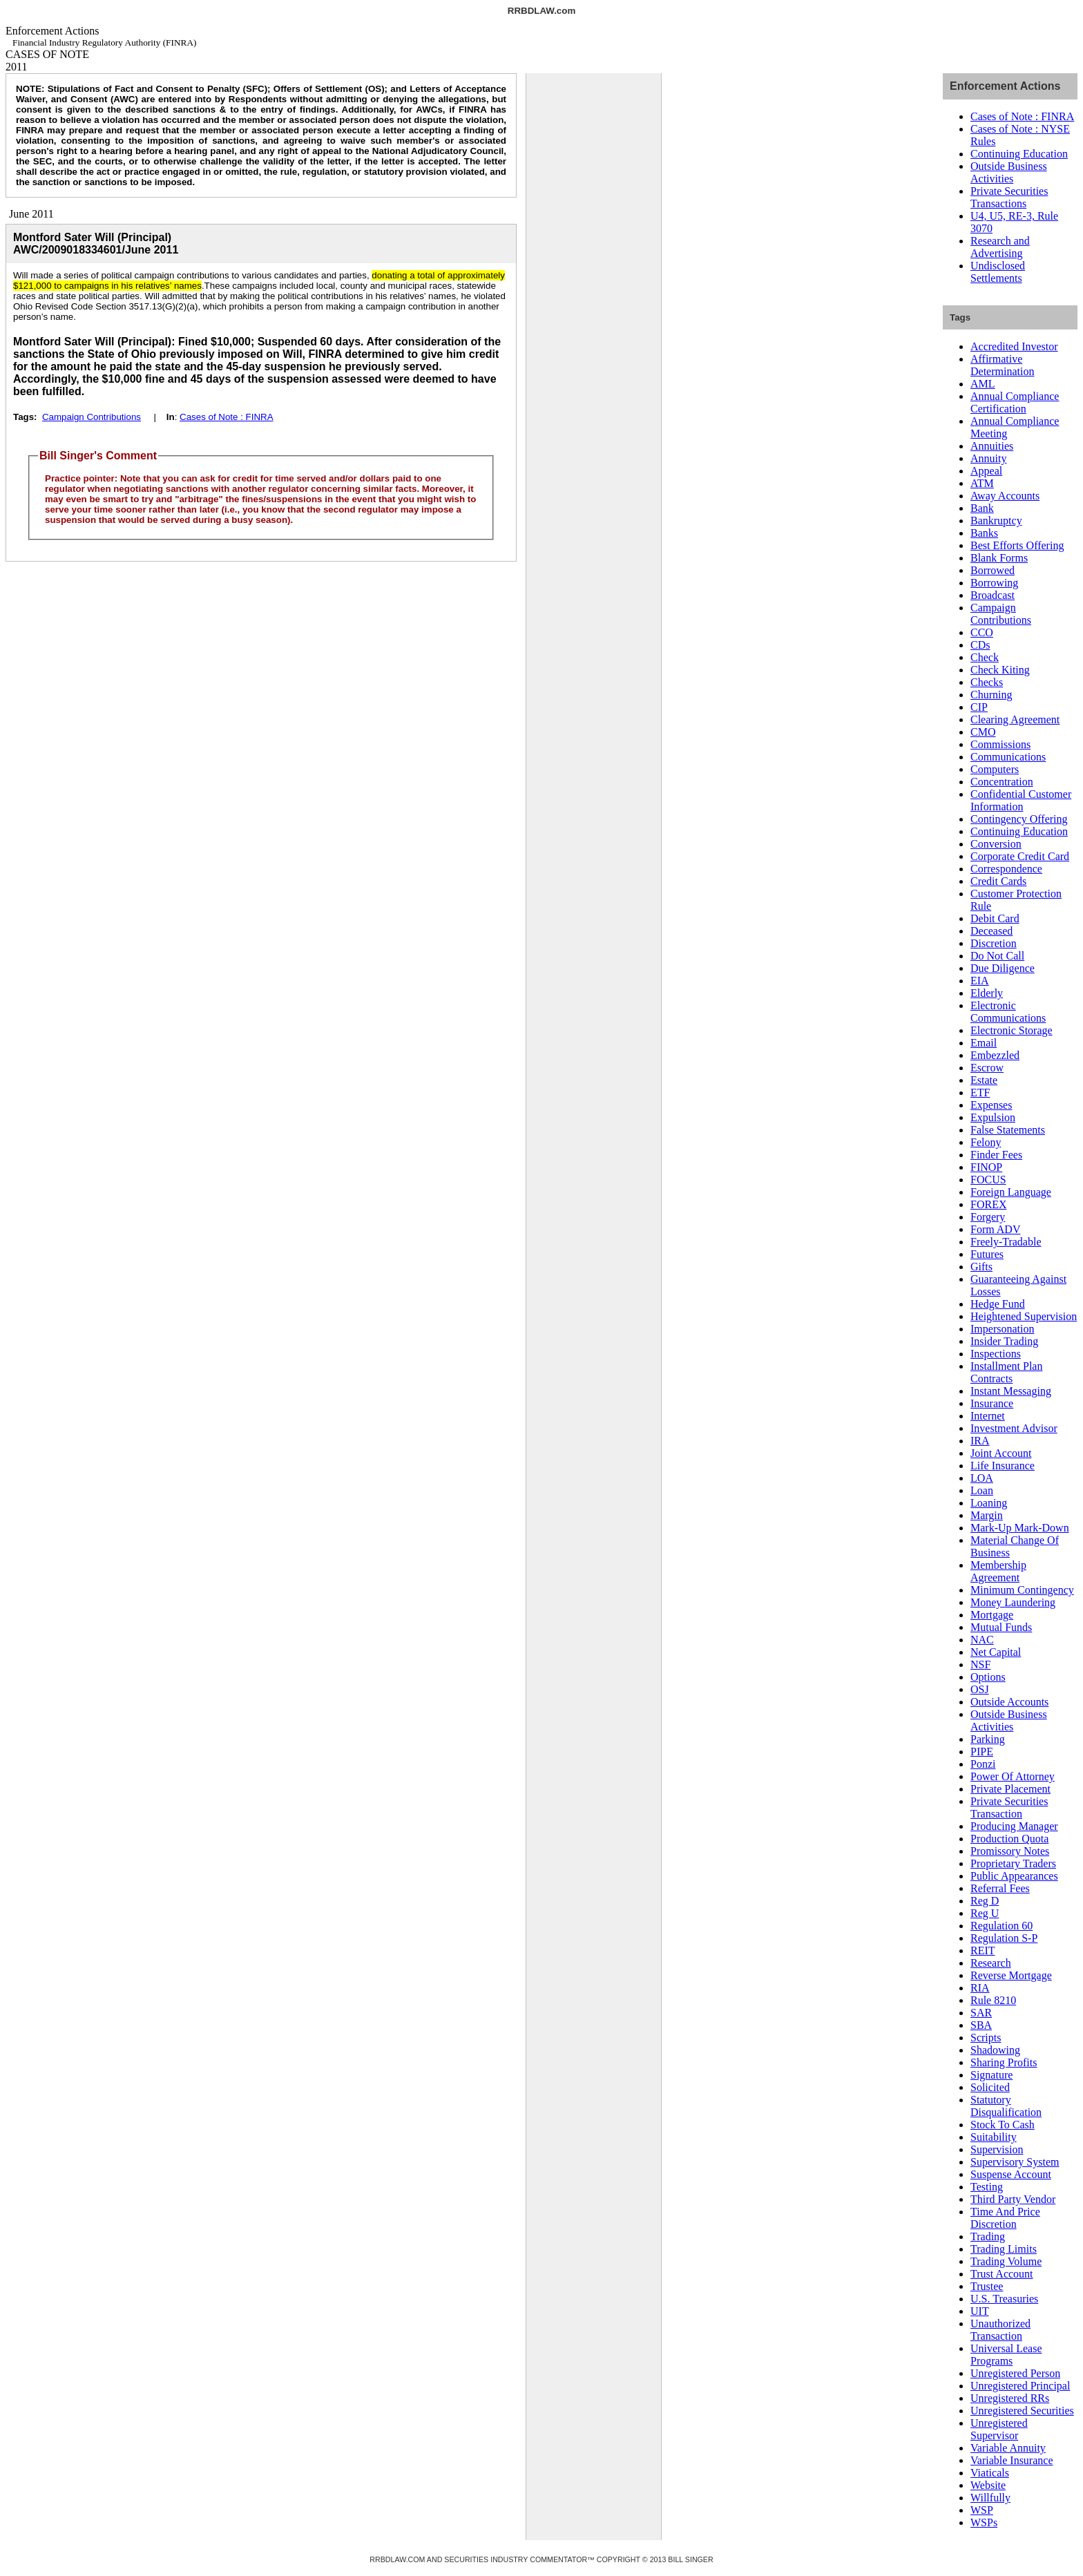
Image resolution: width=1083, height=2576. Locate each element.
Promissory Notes (1009, 1851)
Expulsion (992, 1117)
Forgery (987, 1217)
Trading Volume (1006, 2261)
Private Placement (1010, 1789)
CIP (979, 707)
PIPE (981, 1751)
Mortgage (991, 1615)
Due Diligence (1002, 968)
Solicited (990, 2087)
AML (982, 384)
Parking (987, 1739)
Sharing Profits (1003, 2062)
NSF (980, 1664)
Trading (987, 2236)
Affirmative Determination (1002, 365)
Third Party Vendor (1012, 2199)
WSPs (983, 2522)
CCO (981, 632)
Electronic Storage (1011, 1030)
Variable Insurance (1011, 2460)
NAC (982, 1639)
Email (983, 1043)
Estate (983, 1080)
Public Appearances (1014, 1876)
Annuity (988, 458)
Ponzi (982, 1764)
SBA (981, 2025)
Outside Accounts (1009, 1702)
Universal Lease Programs (1006, 2355)
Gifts (981, 1266)
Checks (986, 682)
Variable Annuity (1008, 2448)
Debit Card (994, 918)
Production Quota (1009, 1838)
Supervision (996, 2149)
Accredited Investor (1014, 346)
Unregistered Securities (1022, 2410)
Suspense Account (1010, 2174)
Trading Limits (1003, 2249)
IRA (980, 1441)
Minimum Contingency (1022, 1590)
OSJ (979, 1689)
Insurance (991, 1403)
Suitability (993, 2137)
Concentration (1001, 782)
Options (988, 1677)
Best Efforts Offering (1017, 545)
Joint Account (1000, 1453)
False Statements (1007, 1130)
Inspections (995, 1353)
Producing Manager (1014, 1826)
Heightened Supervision (1023, 1316)
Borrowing (994, 583)
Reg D (984, 1901)
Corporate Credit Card (1019, 856)
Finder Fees (996, 1155)
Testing (986, 2187)
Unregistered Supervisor (999, 2429)
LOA (981, 1478)
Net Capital (995, 1652)
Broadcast (992, 595)
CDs (980, 645)
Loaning (988, 1503)
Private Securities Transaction (1009, 1807)
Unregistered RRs (1009, 2398)
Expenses (991, 1105)
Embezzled (994, 1055)
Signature (991, 2075)
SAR (981, 2013)
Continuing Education (1019, 154)
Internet (987, 1416)
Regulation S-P (1003, 1938)
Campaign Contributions (91, 417)
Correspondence (1006, 869)
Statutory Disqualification (1006, 2106)
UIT (979, 2311)
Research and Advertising (1000, 247)
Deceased (991, 931)
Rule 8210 (993, 2000)
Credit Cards (998, 881)
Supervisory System (1014, 2162)
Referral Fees (1000, 1888)
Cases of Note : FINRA (227, 417)
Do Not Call (997, 956)
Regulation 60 (1001, 1925)
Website (988, 2485)
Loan (981, 1490)
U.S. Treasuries (1004, 2299)
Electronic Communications (1008, 1012)
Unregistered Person (1015, 2373)
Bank (982, 508)
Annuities (991, 446)
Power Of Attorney (1012, 1776)
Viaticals (989, 2473)
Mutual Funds (1001, 1627)
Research (990, 1963)
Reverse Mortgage (1011, 1975)
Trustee (986, 2286)
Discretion (993, 943)
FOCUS (988, 1179)
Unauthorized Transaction (1000, 2330)
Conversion (996, 844)
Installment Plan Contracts (1006, 1372)
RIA (980, 1988)
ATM (982, 483)
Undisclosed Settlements (997, 272)
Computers (994, 769)
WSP (981, 2510)
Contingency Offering (1019, 819)
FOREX (988, 1204)
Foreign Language (1010, 1192)
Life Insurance (1002, 1465)
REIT (982, 1950)
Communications (1008, 757)
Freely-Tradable (1006, 1242)
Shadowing (995, 2050)
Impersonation (1002, 1329)
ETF (980, 1092)
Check (984, 657)
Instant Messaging (1010, 1391)
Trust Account (1001, 2274)
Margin (986, 1515)
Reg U (984, 1913)
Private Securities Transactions (1009, 197)
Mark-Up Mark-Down (1019, 1528)
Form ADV (995, 1229)
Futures (987, 1254)
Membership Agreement (998, 1571)
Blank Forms (999, 558)
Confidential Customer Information (1020, 800)
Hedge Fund (997, 1304)
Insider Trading (1004, 1341)
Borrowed (992, 570)
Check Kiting (1000, 670)
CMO (982, 732)
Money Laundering (1012, 1602)
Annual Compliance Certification (1014, 402)
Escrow (987, 1068)
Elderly (986, 993)
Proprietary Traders (1013, 1863)
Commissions (1000, 744)
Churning (991, 694)
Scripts (985, 2037)
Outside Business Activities (1008, 172)
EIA (979, 980)
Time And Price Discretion (1005, 2218)
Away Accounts (1004, 496)
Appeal (986, 471)
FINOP (986, 1167)
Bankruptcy (996, 520)
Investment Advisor (1013, 1428)
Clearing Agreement (1015, 719)
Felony (985, 1142)
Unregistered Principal (1020, 2386)
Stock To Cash (1002, 2124)
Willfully (990, 2497)
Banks (984, 533)
